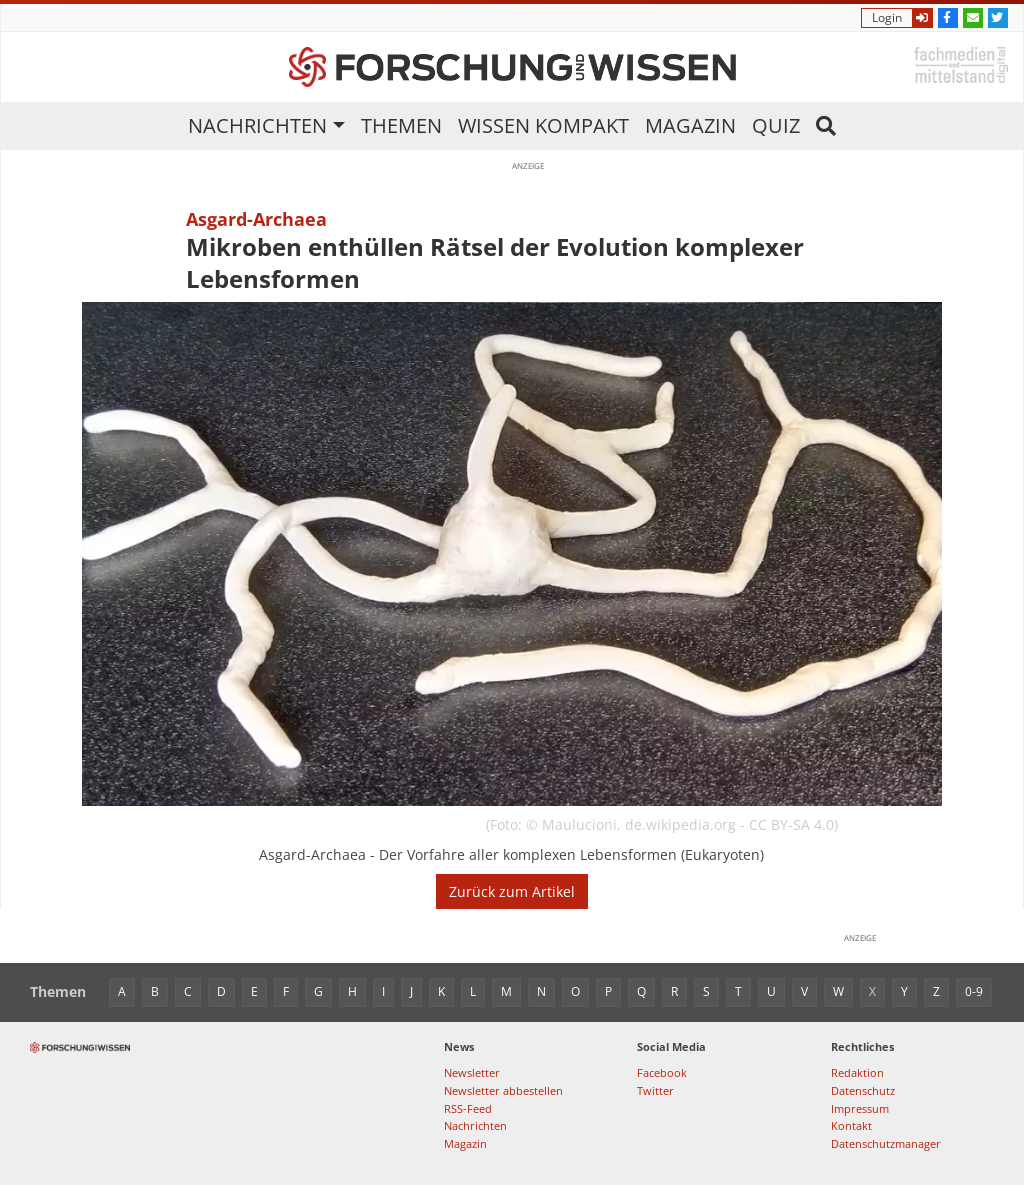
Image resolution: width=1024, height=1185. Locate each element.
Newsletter (472, 1072)
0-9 (974, 991)
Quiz (776, 125)
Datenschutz (863, 1090)
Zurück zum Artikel (512, 891)
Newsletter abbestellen (503, 1090)
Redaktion (857, 1072)
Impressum (860, 1108)
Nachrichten (257, 125)
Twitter (655, 1090)
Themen (401, 125)
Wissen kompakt (543, 125)
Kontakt (851, 1125)
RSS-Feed (468, 1108)
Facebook (662, 1072)
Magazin (690, 125)
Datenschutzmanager (886, 1143)
